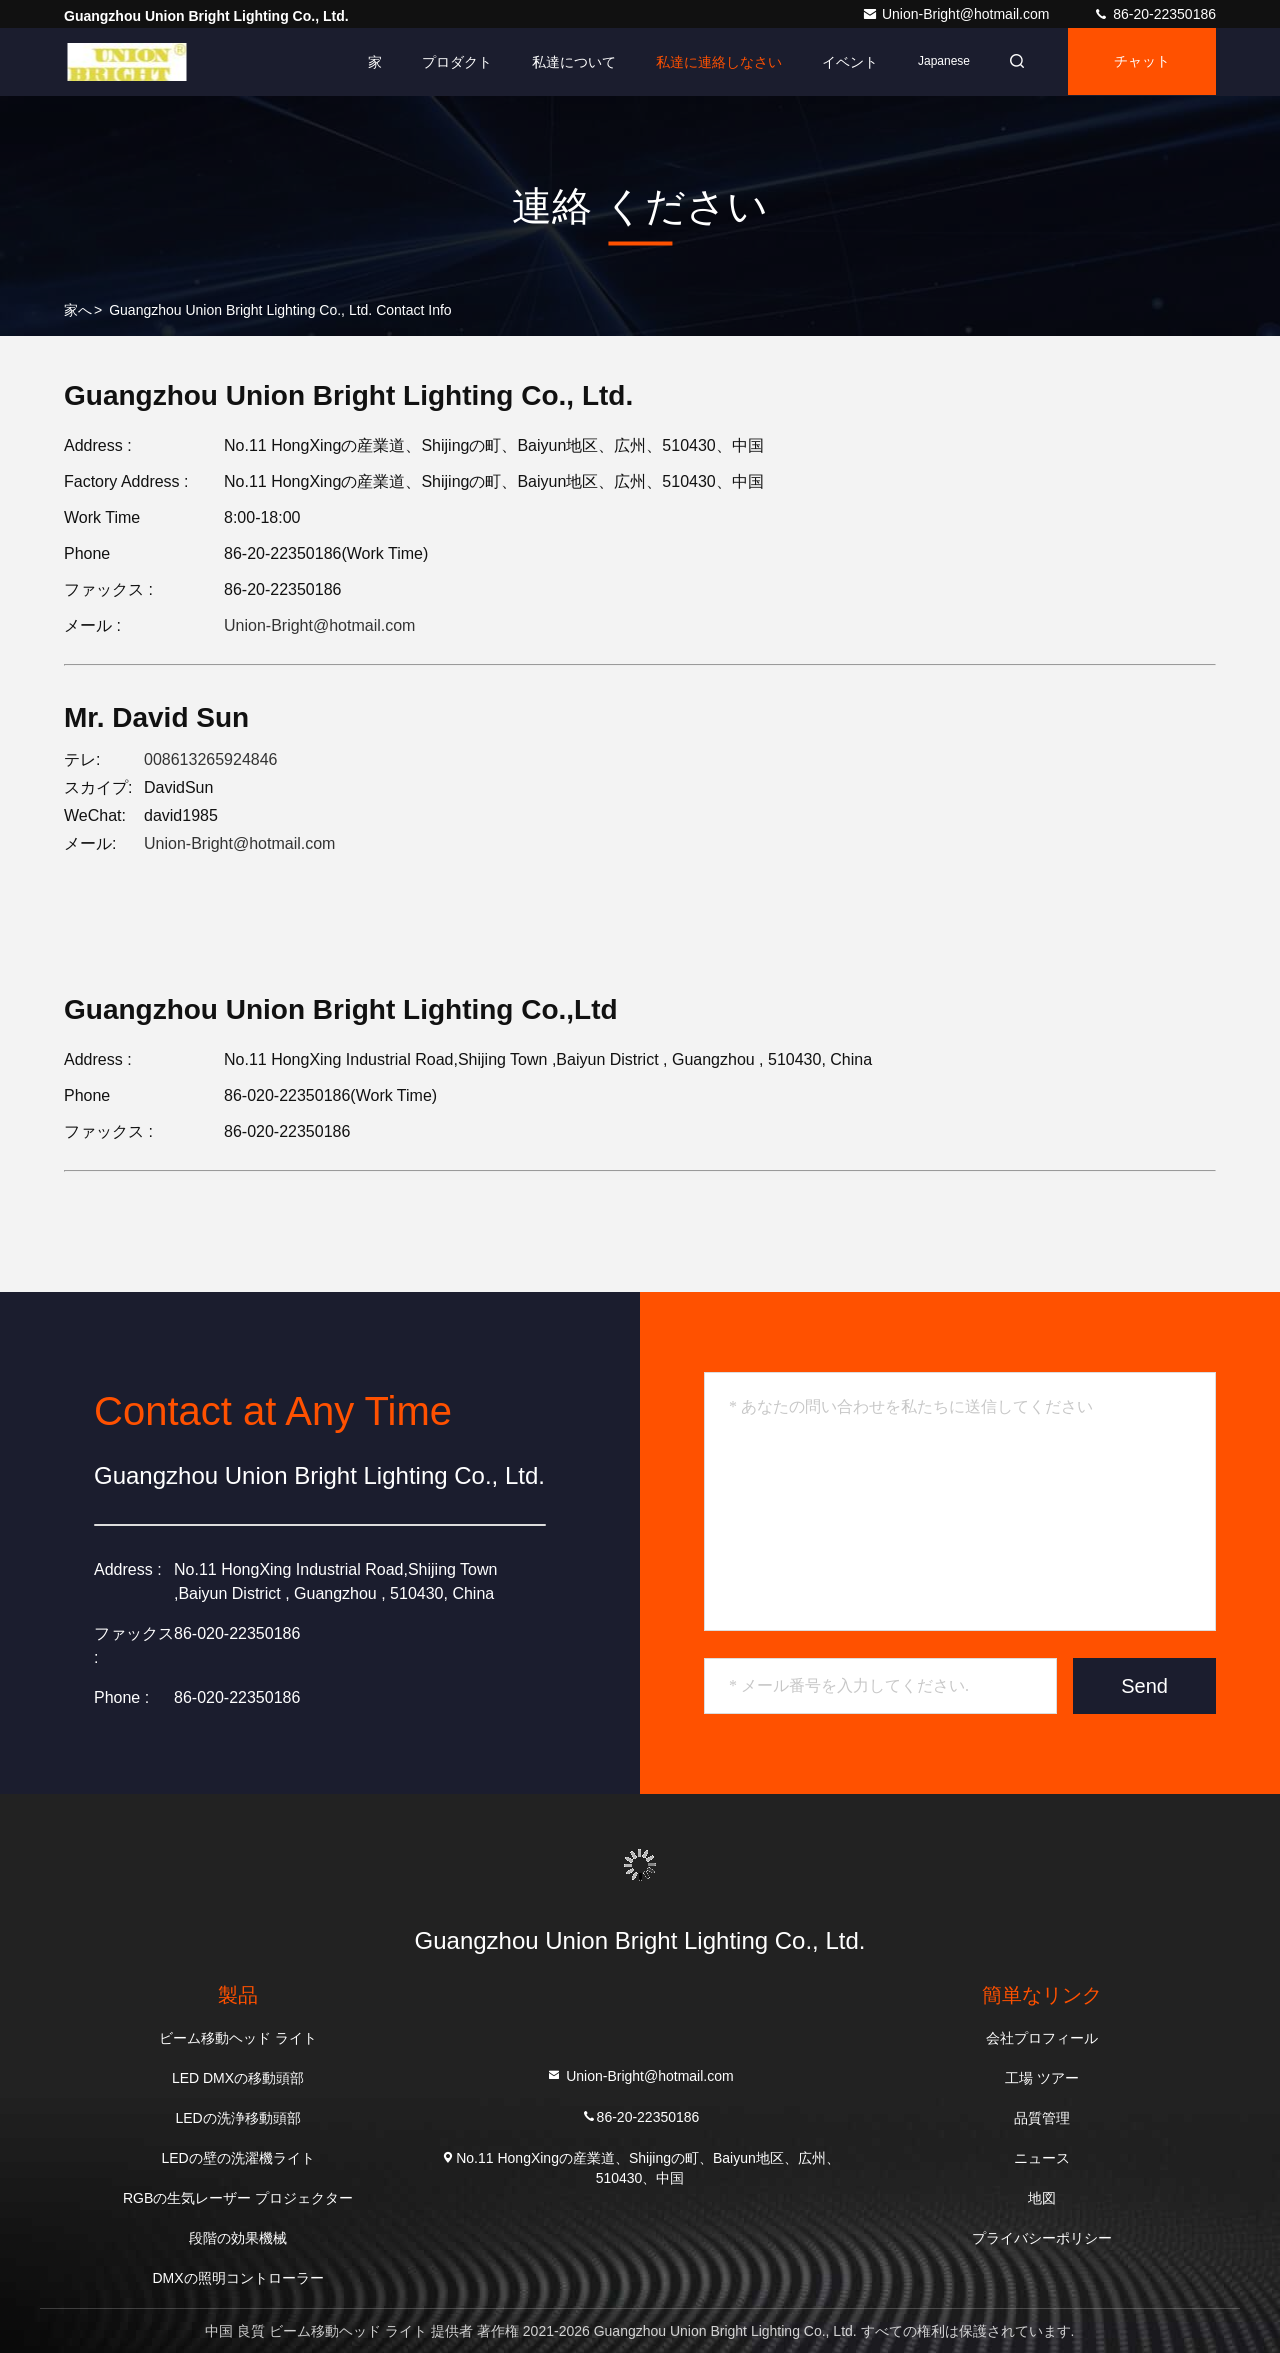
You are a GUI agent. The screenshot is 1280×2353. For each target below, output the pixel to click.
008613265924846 (210, 759)
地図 (1042, 2198)
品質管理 (1042, 2118)
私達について (568, 62)
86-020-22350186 (237, 1697)
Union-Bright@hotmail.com (957, 14)
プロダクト (451, 62)
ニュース (1042, 2158)
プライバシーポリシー (1042, 2238)
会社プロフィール (1042, 2038)
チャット (1140, 62)
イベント (844, 62)
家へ (78, 310)
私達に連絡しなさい (713, 62)
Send (1144, 1686)
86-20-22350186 (1154, 14)
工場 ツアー (1042, 2078)
